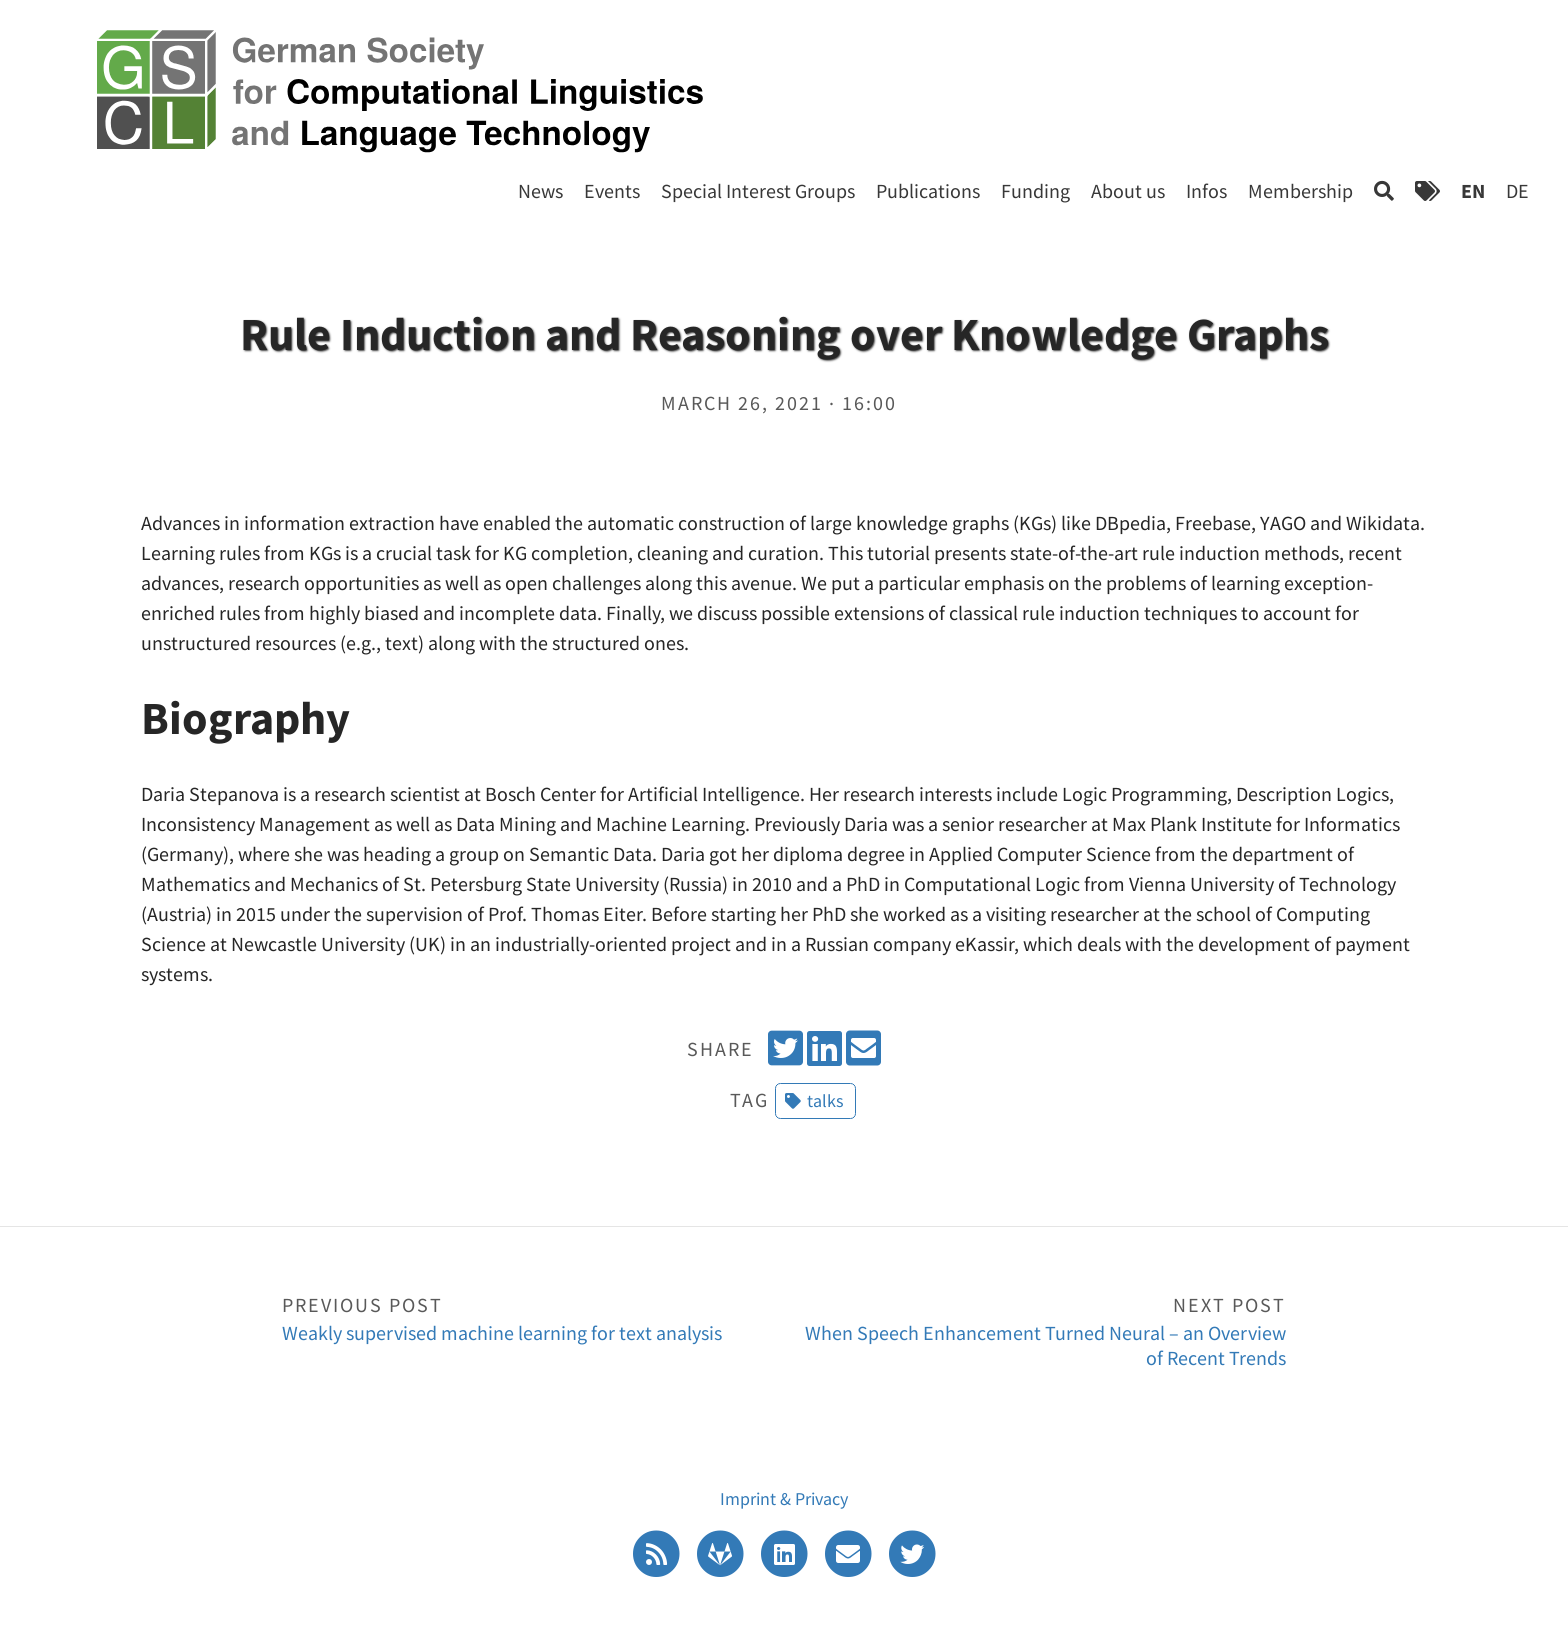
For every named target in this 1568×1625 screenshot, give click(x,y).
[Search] (1384, 190)
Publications (928, 190)
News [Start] (540, 190)
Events (612, 190)
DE (1517, 190)
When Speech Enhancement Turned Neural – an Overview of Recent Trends (1035, 1330)
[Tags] (1427, 190)
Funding (1035, 190)
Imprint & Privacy (784, 1498)
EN (1473, 190)
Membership (1300, 190)
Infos (1206, 190)
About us (1128, 190)
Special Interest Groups (758, 190)
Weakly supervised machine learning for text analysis (533, 1317)
